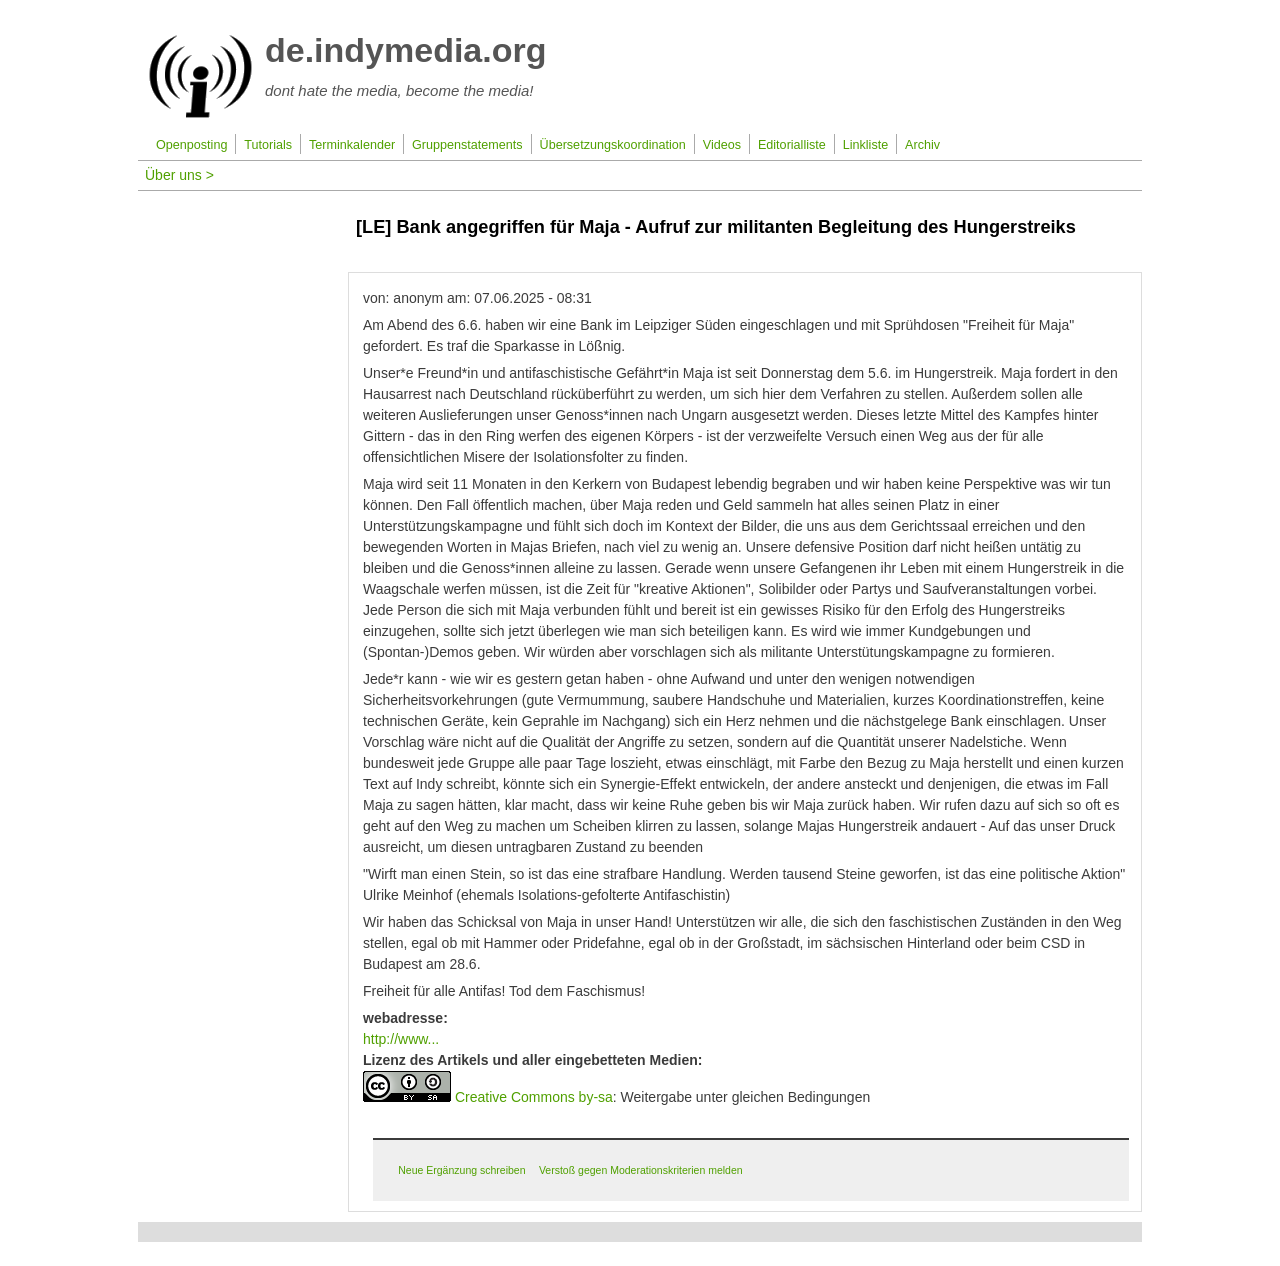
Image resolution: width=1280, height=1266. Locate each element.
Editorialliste (792, 145)
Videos (722, 145)
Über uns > (179, 175)
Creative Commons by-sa (534, 1097)
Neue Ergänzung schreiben (461, 1170)
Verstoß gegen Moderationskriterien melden (641, 1170)
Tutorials (268, 145)
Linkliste (866, 145)
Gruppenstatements (467, 145)
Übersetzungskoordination (613, 145)
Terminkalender (352, 145)
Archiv (922, 145)
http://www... (401, 1039)
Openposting (191, 145)
